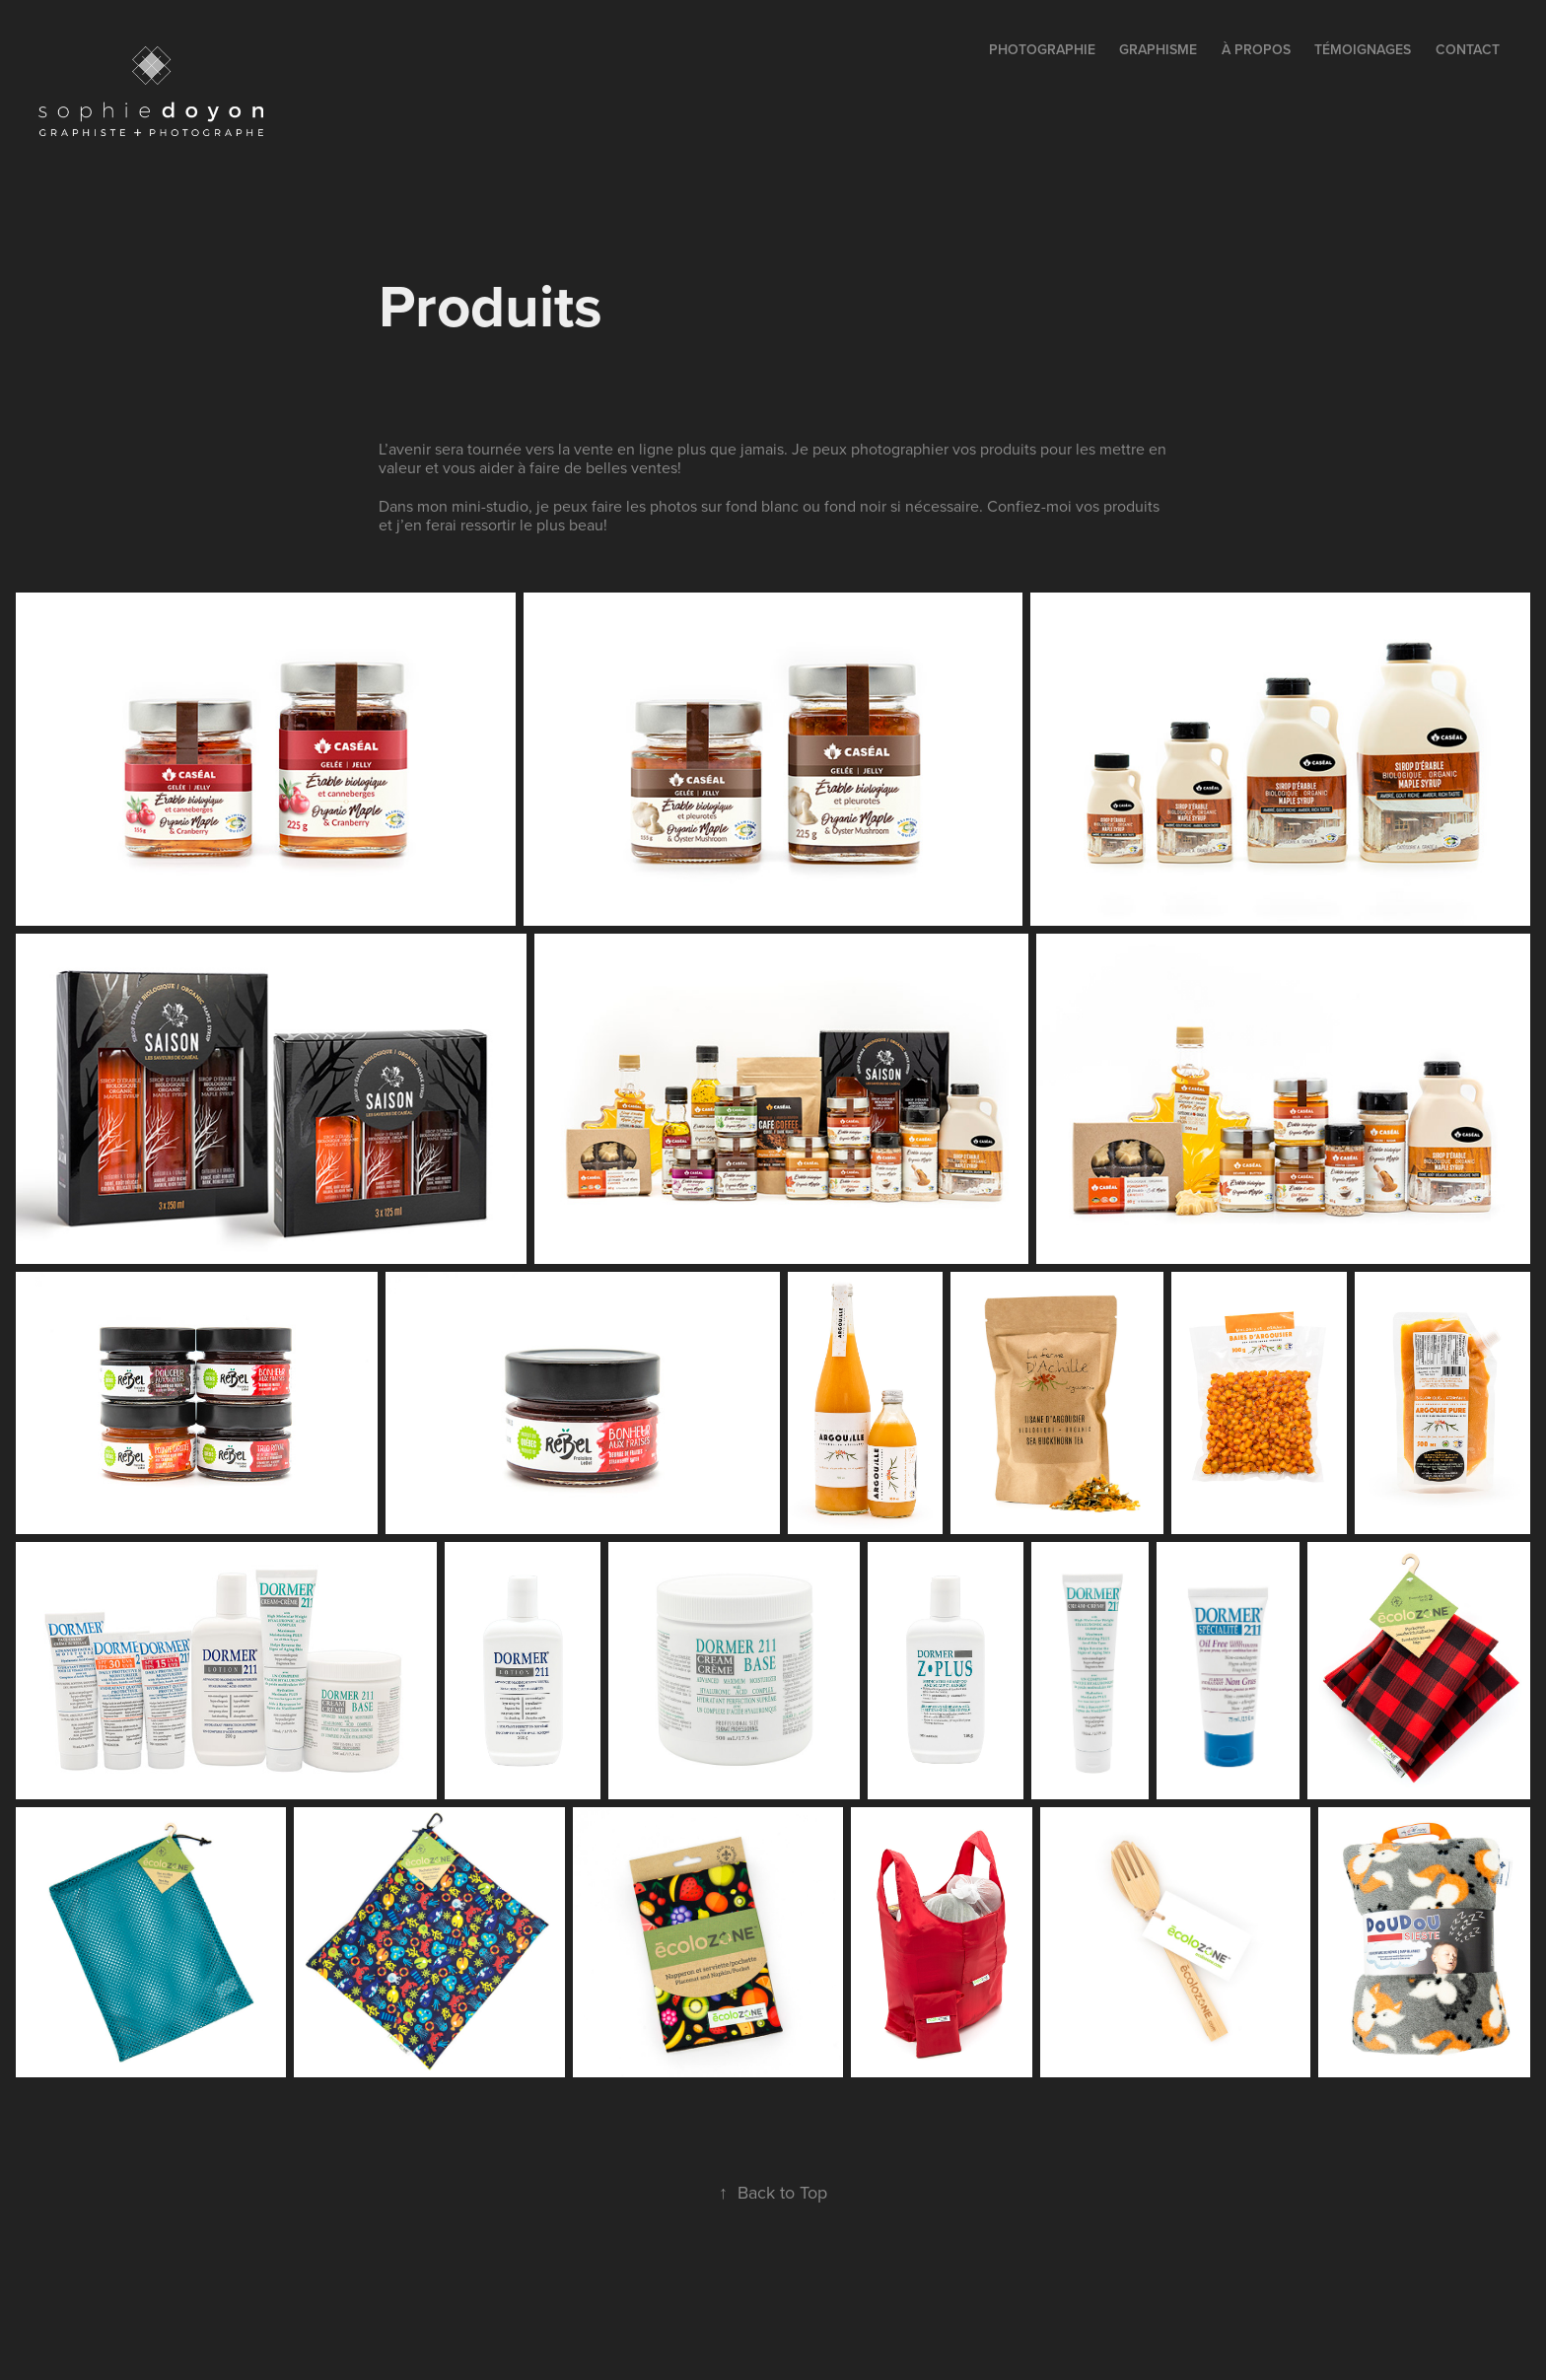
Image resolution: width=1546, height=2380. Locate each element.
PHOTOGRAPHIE (1042, 49)
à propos (1256, 49)
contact (1468, 49)
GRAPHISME (1158, 49)
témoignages (1362, 49)
